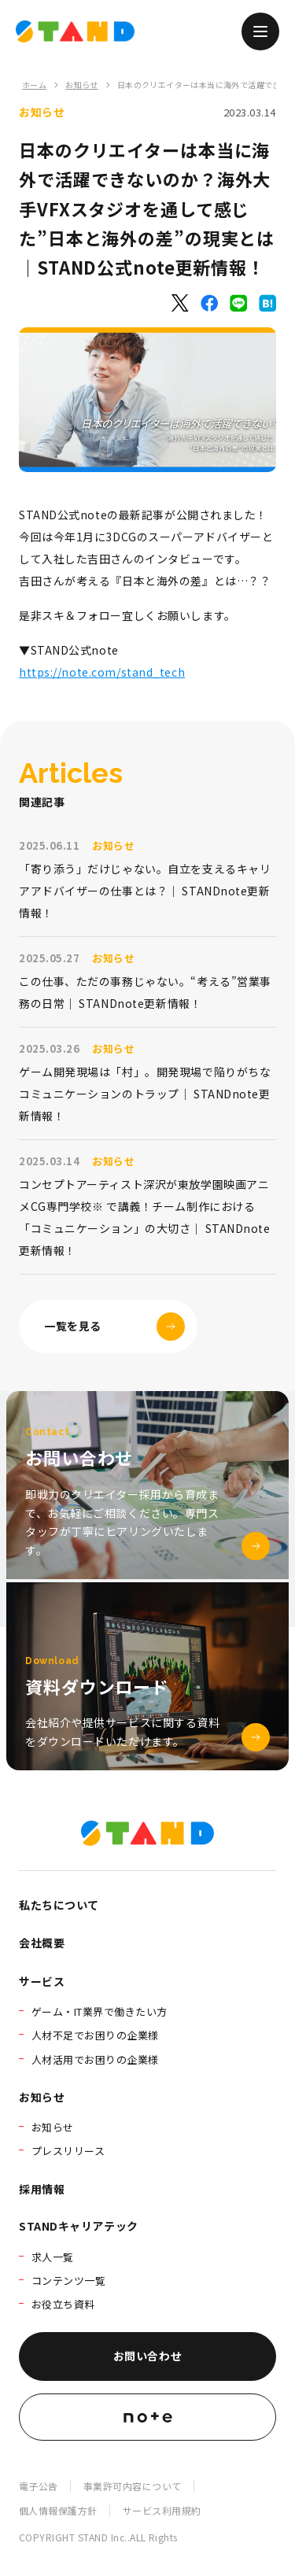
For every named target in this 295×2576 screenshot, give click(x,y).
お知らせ (81, 84)
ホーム (34, 84)
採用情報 (42, 2189)
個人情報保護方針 (58, 2510)
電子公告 (38, 2486)
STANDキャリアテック (78, 2226)
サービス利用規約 (162, 2510)
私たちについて (59, 1905)
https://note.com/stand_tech (102, 672)
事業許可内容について (132, 2486)
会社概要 (42, 1942)
